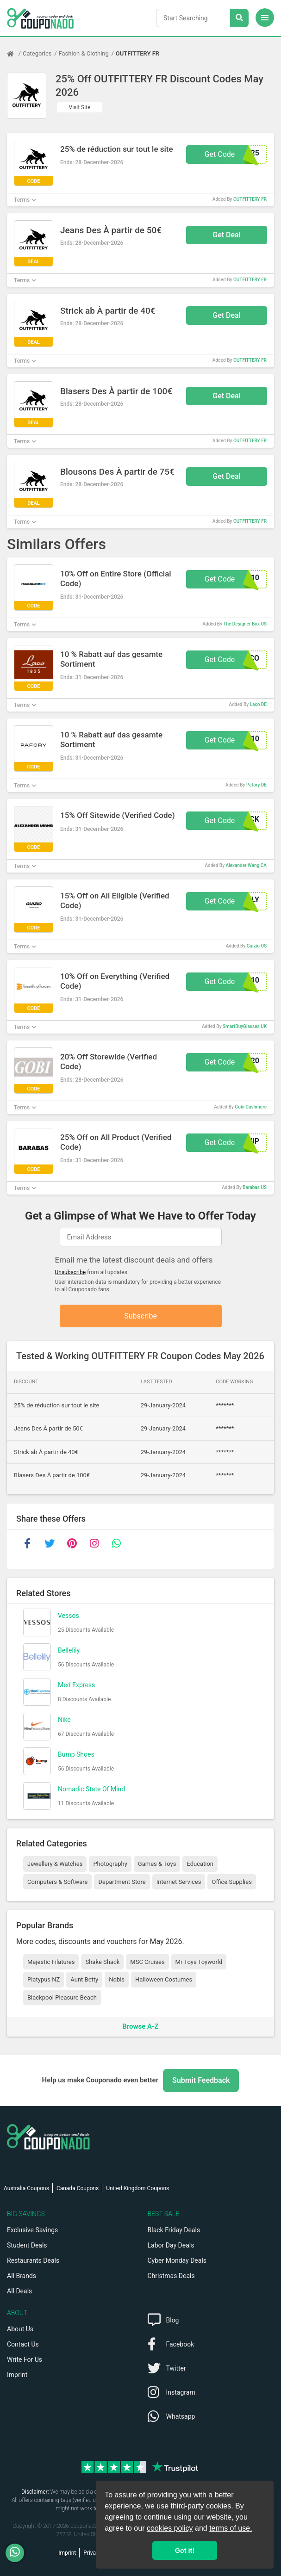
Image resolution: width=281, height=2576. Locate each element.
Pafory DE (256, 784)
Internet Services (178, 1882)
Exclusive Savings (32, 2230)
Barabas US (255, 1187)
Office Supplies (231, 1882)
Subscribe (140, 1316)
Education (200, 1864)
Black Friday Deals (174, 2230)
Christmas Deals (171, 2275)
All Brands (21, 2275)
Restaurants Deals (33, 2260)
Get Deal (226, 234)
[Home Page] (15, 53)
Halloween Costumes (163, 1979)
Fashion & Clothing (84, 53)
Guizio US (257, 945)
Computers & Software (57, 1882)
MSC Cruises (147, 1961)
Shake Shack (102, 1961)
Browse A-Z (140, 2027)
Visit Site (80, 107)
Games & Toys (157, 1864)
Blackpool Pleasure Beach (62, 1997)
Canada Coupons (77, 2188)
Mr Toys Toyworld (199, 1961)
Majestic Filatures (51, 1961)
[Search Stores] (239, 18)
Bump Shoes (76, 1755)
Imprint (17, 2374)
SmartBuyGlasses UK (245, 1026)
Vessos (68, 1616)
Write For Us (24, 2359)
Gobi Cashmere (251, 1106)
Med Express (76, 1685)
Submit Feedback (201, 2080)
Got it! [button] (184, 2550)
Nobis (117, 1979)
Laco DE (258, 704)
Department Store (121, 1882)
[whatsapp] (116, 1544)
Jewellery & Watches (54, 1864)
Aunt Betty (84, 1979)
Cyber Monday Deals (177, 2260)
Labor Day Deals (171, 2245)
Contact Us (23, 2344)
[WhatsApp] (18, 2553)
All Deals (19, 2291)
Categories (37, 53)
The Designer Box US (245, 623)
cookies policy (170, 2528)
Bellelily (69, 1650)
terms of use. (230, 2528)
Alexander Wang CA (246, 865)
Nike (64, 1720)
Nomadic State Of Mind (91, 1789)
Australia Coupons (26, 2188)
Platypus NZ (43, 1979)
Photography (110, 1864)
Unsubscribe (70, 1272)
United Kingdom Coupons (137, 2188)
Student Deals (27, 2245)
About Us (20, 2329)
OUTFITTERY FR (137, 53)
